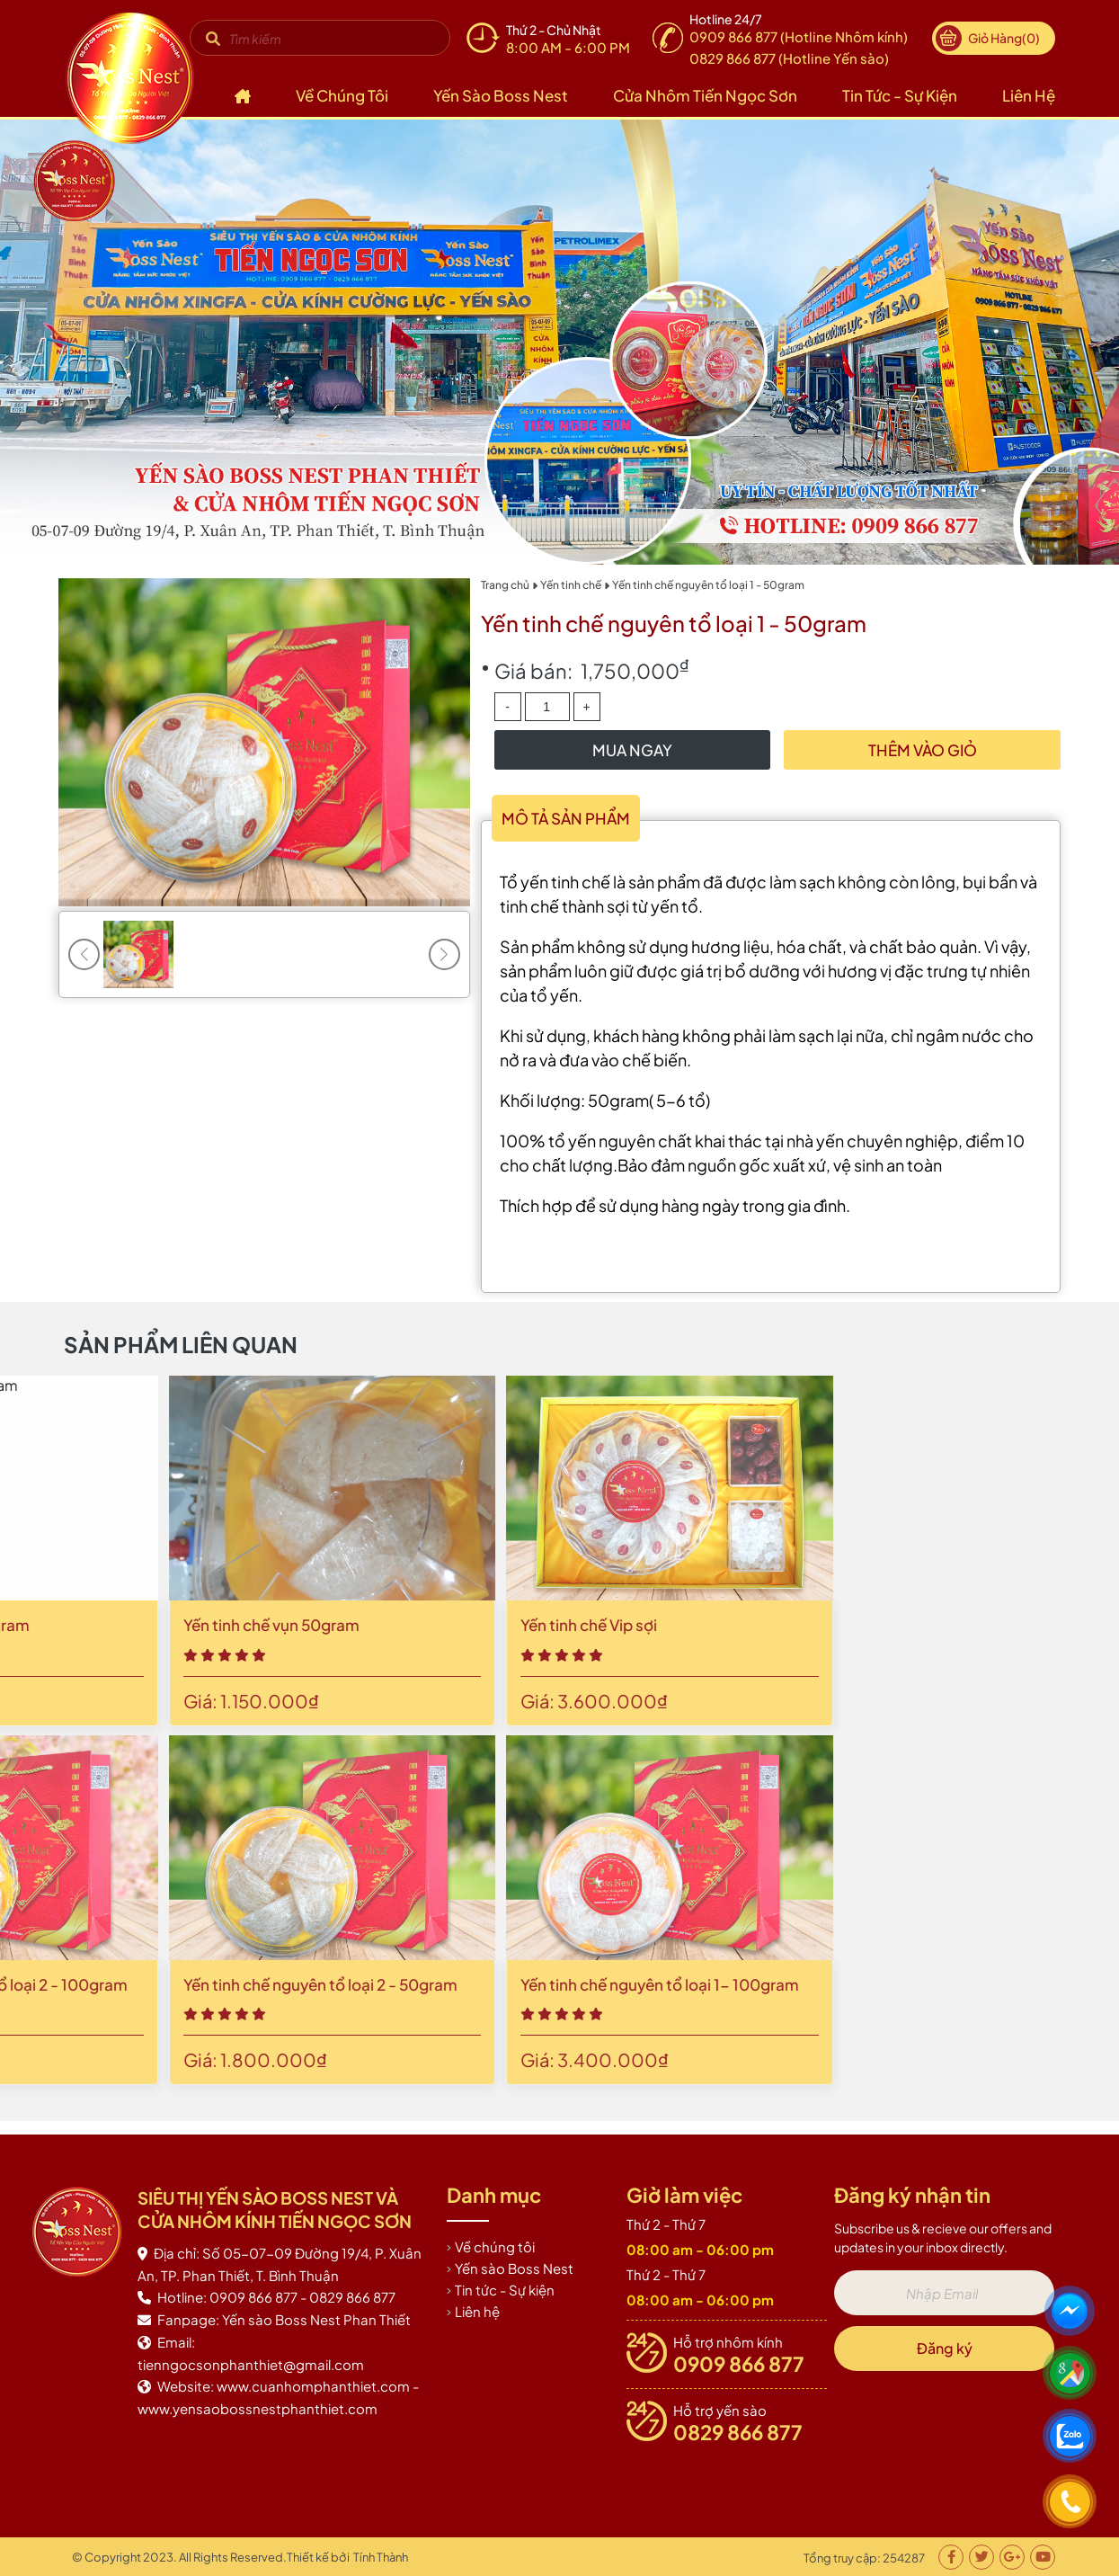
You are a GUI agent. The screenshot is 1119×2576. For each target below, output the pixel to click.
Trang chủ (505, 585)
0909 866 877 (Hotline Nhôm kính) (798, 36)
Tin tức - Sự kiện (899, 95)
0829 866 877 (738, 2432)
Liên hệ (1028, 95)
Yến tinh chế (570, 585)
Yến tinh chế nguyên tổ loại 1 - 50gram (708, 585)
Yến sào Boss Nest (500, 95)
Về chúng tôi (342, 95)
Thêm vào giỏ (922, 750)
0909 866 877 (738, 2363)
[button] (444, 954)
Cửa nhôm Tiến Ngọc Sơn (705, 95)
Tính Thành (380, 2557)
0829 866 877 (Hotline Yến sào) (789, 58)
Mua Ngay (632, 750)
